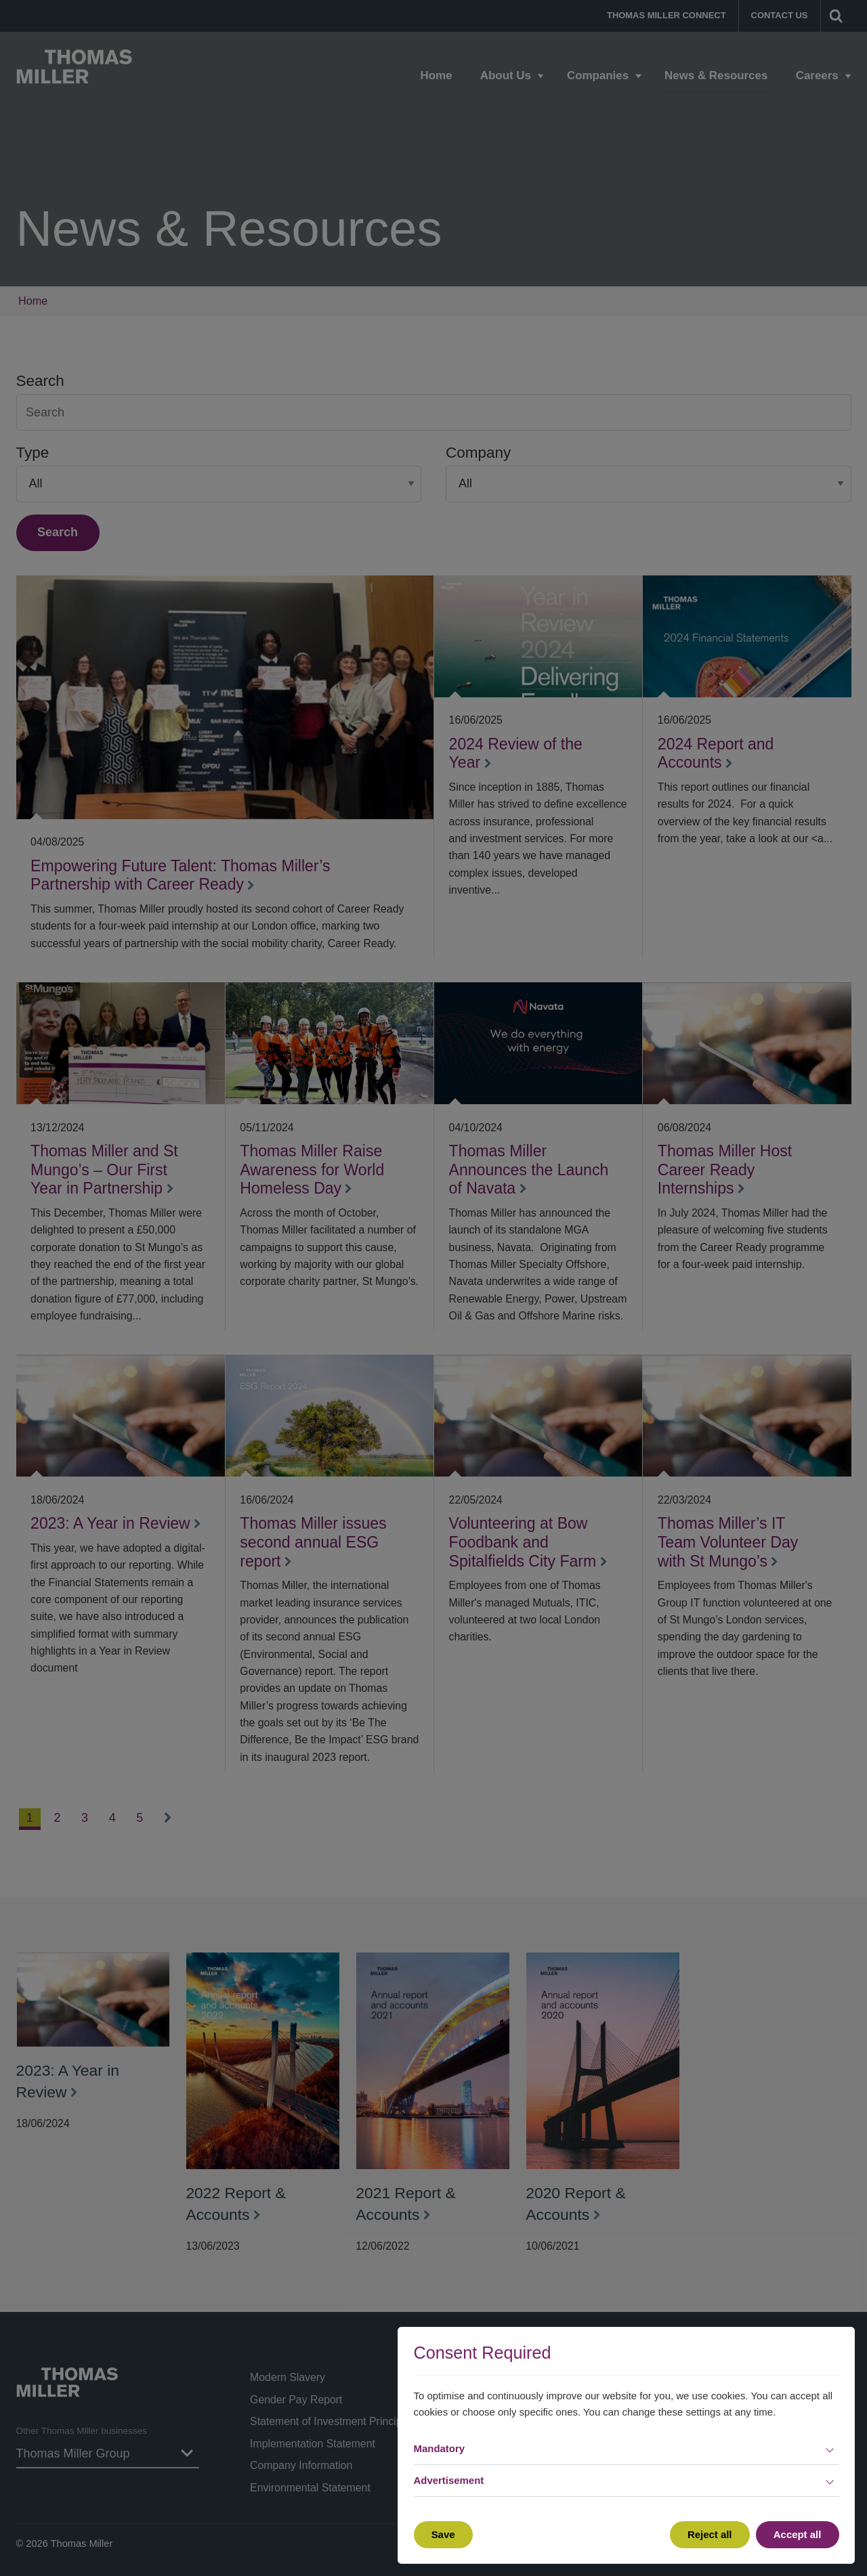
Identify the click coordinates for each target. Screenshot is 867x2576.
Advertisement (449, 2480)
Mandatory (439, 2448)
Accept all (798, 2534)
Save (443, 2534)
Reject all (710, 2534)
